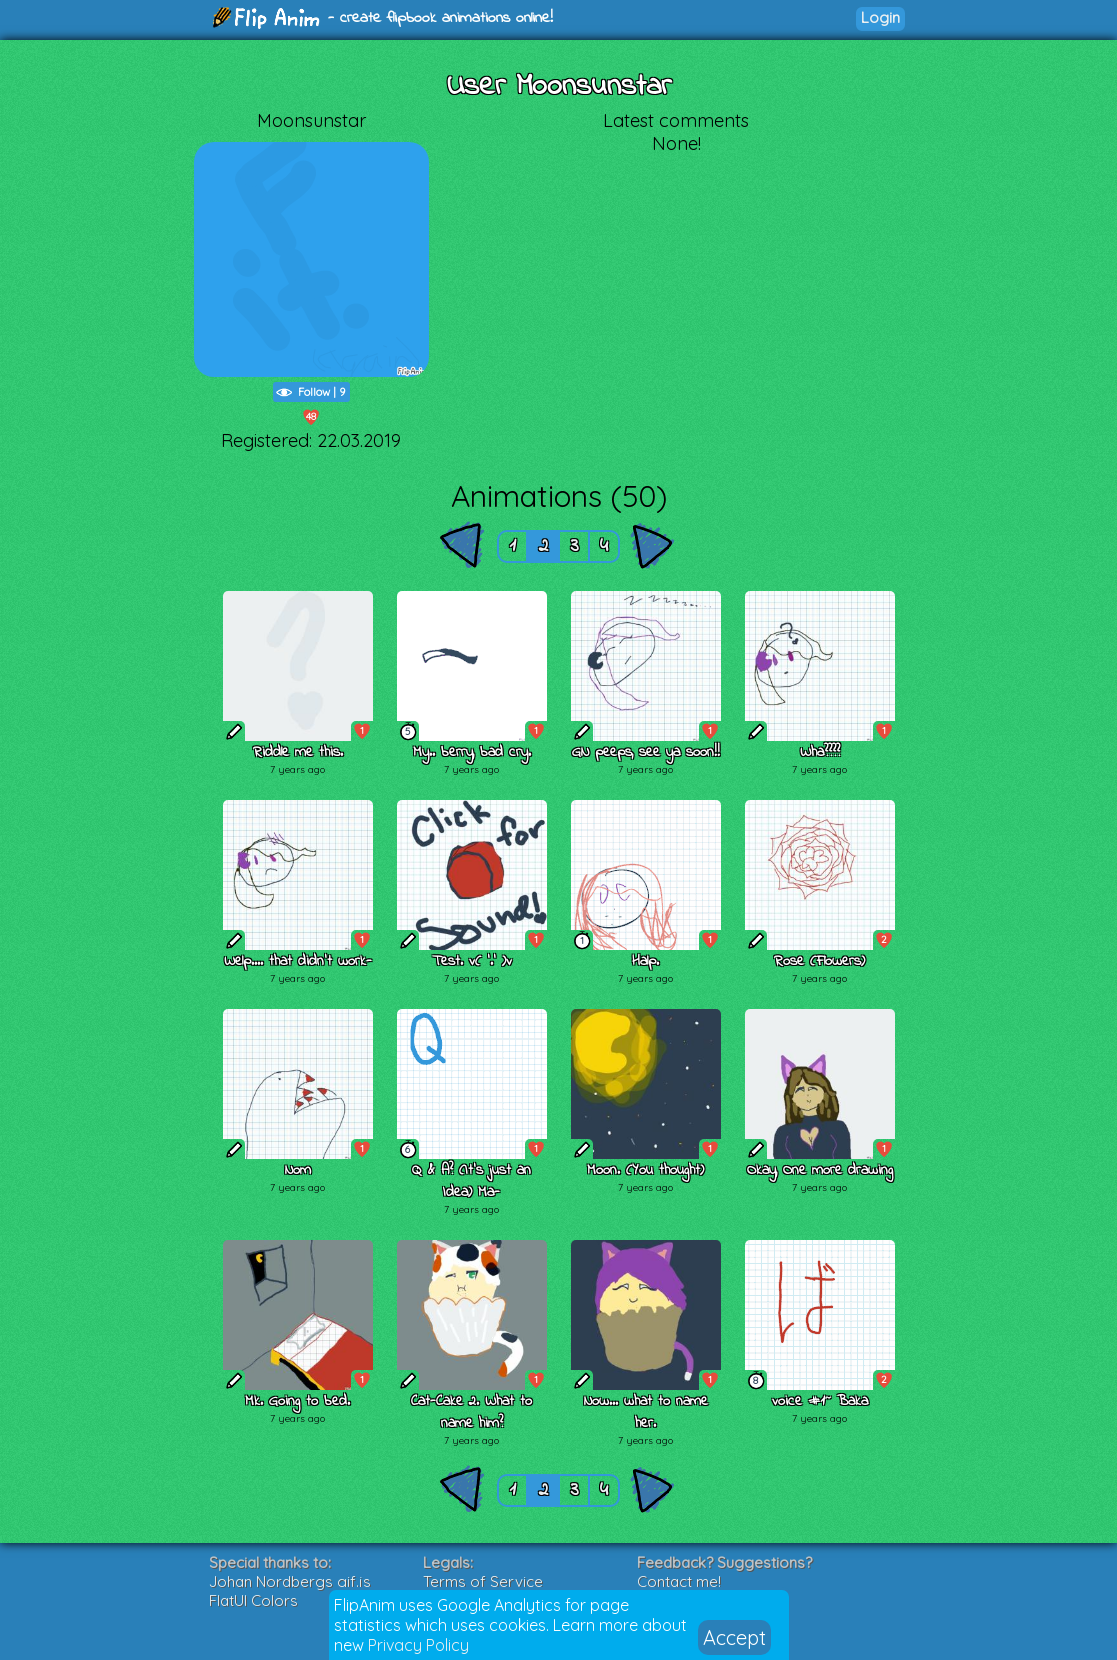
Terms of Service (483, 1581)
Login (880, 17)
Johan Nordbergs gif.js (290, 1581)
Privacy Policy (418, 1645)
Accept (734, 1637)
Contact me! (679, 1581)
